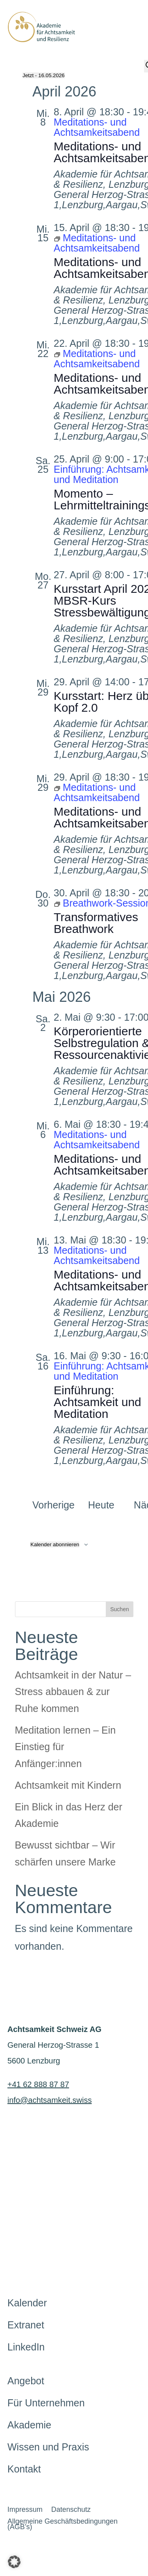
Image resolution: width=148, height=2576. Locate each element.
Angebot (25, 2380)
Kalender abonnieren (54, 1544)
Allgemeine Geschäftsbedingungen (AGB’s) (62, 2525)
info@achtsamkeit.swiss (49, 2100)
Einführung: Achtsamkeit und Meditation (97, 1402)
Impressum (25, 2510)
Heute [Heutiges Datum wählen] (101, 1505)
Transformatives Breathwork (96, 922)
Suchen (119, 1609)
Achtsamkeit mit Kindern (68, 1785)
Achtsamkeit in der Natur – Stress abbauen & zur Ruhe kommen (73, 1691)
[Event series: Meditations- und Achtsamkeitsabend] (97, 243)
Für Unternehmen (46, 2402)
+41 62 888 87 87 (38, 2084)
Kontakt (24, 2468)
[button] (14, 2562)
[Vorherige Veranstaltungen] (53, 1505)
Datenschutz (71, 2510)
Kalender (27, 2302)
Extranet (25, 2324)
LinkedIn (26, 2346)
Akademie (29, 2424)
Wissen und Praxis (48, 2446)
